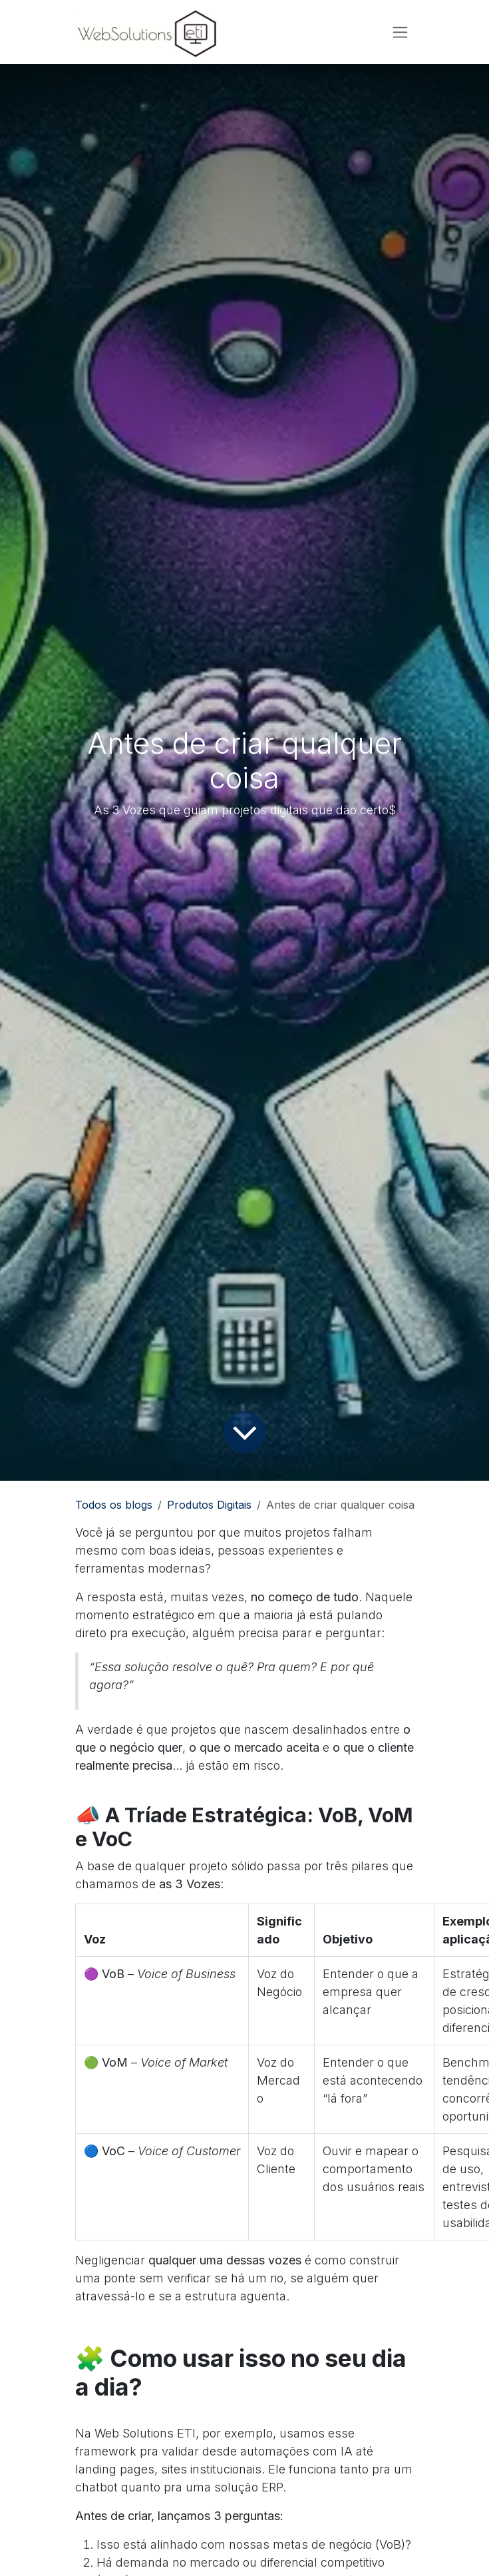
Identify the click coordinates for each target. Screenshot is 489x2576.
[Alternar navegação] (400, 32)
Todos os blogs (113, 1504)
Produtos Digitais (209, 1504)
